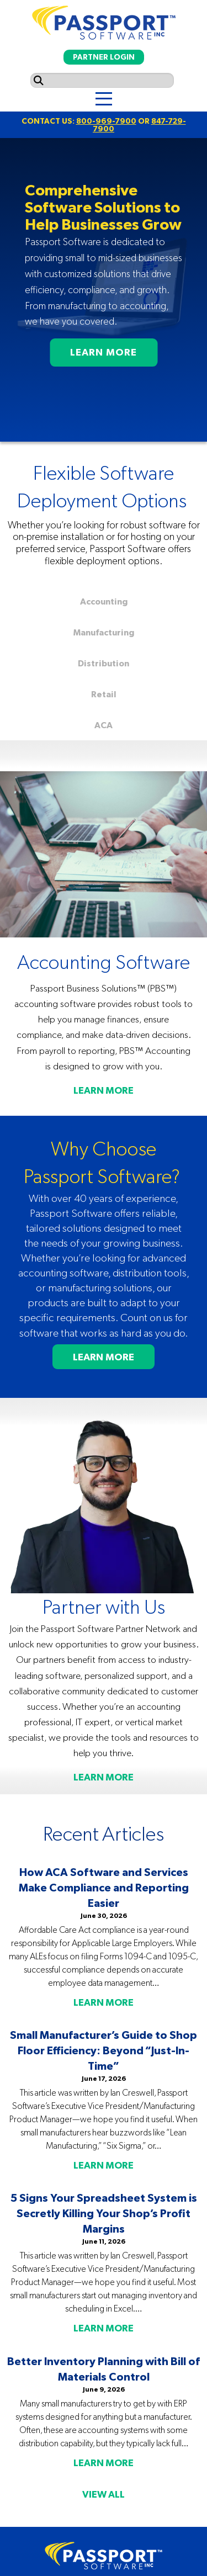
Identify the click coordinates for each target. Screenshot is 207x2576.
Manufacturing (103, 632)
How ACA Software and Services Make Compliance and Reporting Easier (104, 1887)
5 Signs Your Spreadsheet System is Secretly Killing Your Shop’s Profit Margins (103, 2213)
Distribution (103, 663)
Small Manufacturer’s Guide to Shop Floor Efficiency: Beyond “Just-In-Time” (103, 2050)
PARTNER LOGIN (104, 56)
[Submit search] (38, 80)
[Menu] (103, 99)
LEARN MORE (103, 352)
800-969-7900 (106, 120)
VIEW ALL (103, 2494)
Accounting (104, 601)
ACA (103, 725)
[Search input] (102, 80)
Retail (103, 694)
